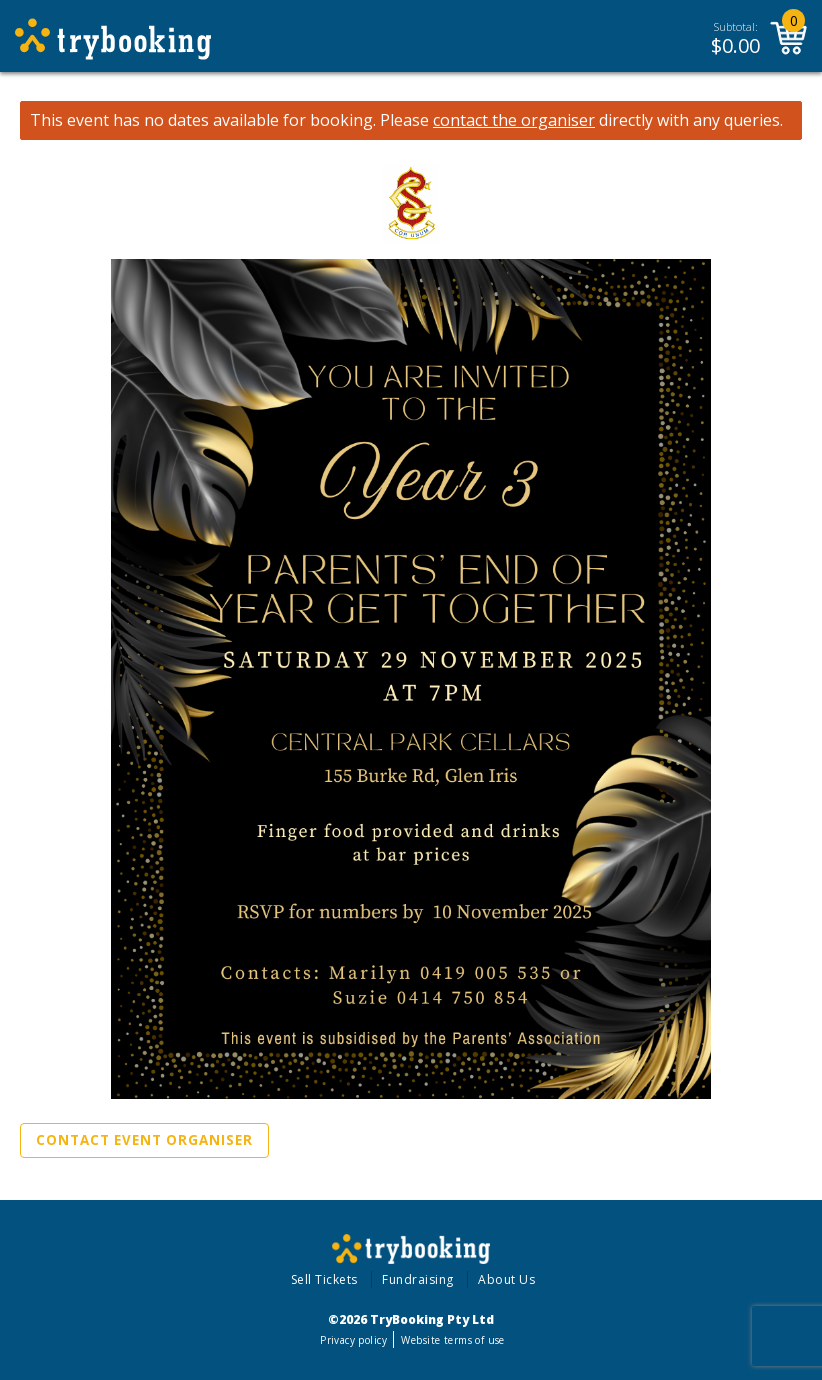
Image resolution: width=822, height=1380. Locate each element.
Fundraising (418, 1279)
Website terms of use (452, 1340)
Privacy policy (353, 1340)
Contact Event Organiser (144, 1140)
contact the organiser (514, 120)
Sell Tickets (324, 1279)
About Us (506, 1279)
